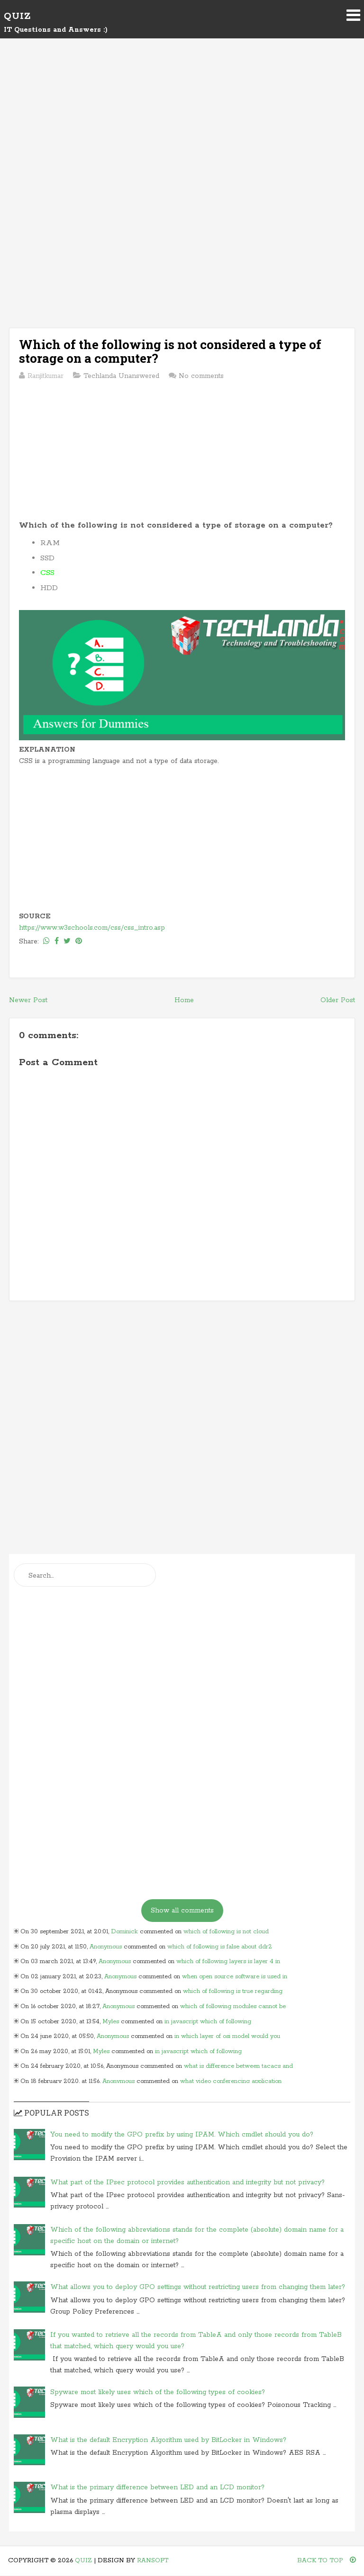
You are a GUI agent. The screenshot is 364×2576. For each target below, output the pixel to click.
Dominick (124, 1932)
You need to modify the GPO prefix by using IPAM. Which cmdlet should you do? (181, 2134)
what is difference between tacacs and (238, 2066)
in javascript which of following (207, 2022)
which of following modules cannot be (233, 2006)
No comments (201, 376)
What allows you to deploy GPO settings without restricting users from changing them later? (197, 2287)
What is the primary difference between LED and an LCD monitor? (157, 2487)
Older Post (337, 1000)
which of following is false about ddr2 (219, 1947)
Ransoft (152, 2561)
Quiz (17, 16)
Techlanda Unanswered (121, 376)
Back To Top (326, 2561)
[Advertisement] (182, 129)
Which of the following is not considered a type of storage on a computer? (170, 351)
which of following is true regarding (232, 1991)
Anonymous (106, 1947)
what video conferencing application (231, 2081)
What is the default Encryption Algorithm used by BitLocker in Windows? (168, 2440)
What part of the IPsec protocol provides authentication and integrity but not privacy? (187, 2182)
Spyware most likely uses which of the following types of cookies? (157, 2392)
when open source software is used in (234, 1977)
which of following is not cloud (226, 1932)
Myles (110, 2022)
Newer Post (28, 1000)
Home (184, 1000)
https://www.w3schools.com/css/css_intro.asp (92, 928)
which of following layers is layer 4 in (228, 1961)
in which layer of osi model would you (227, 2036)
